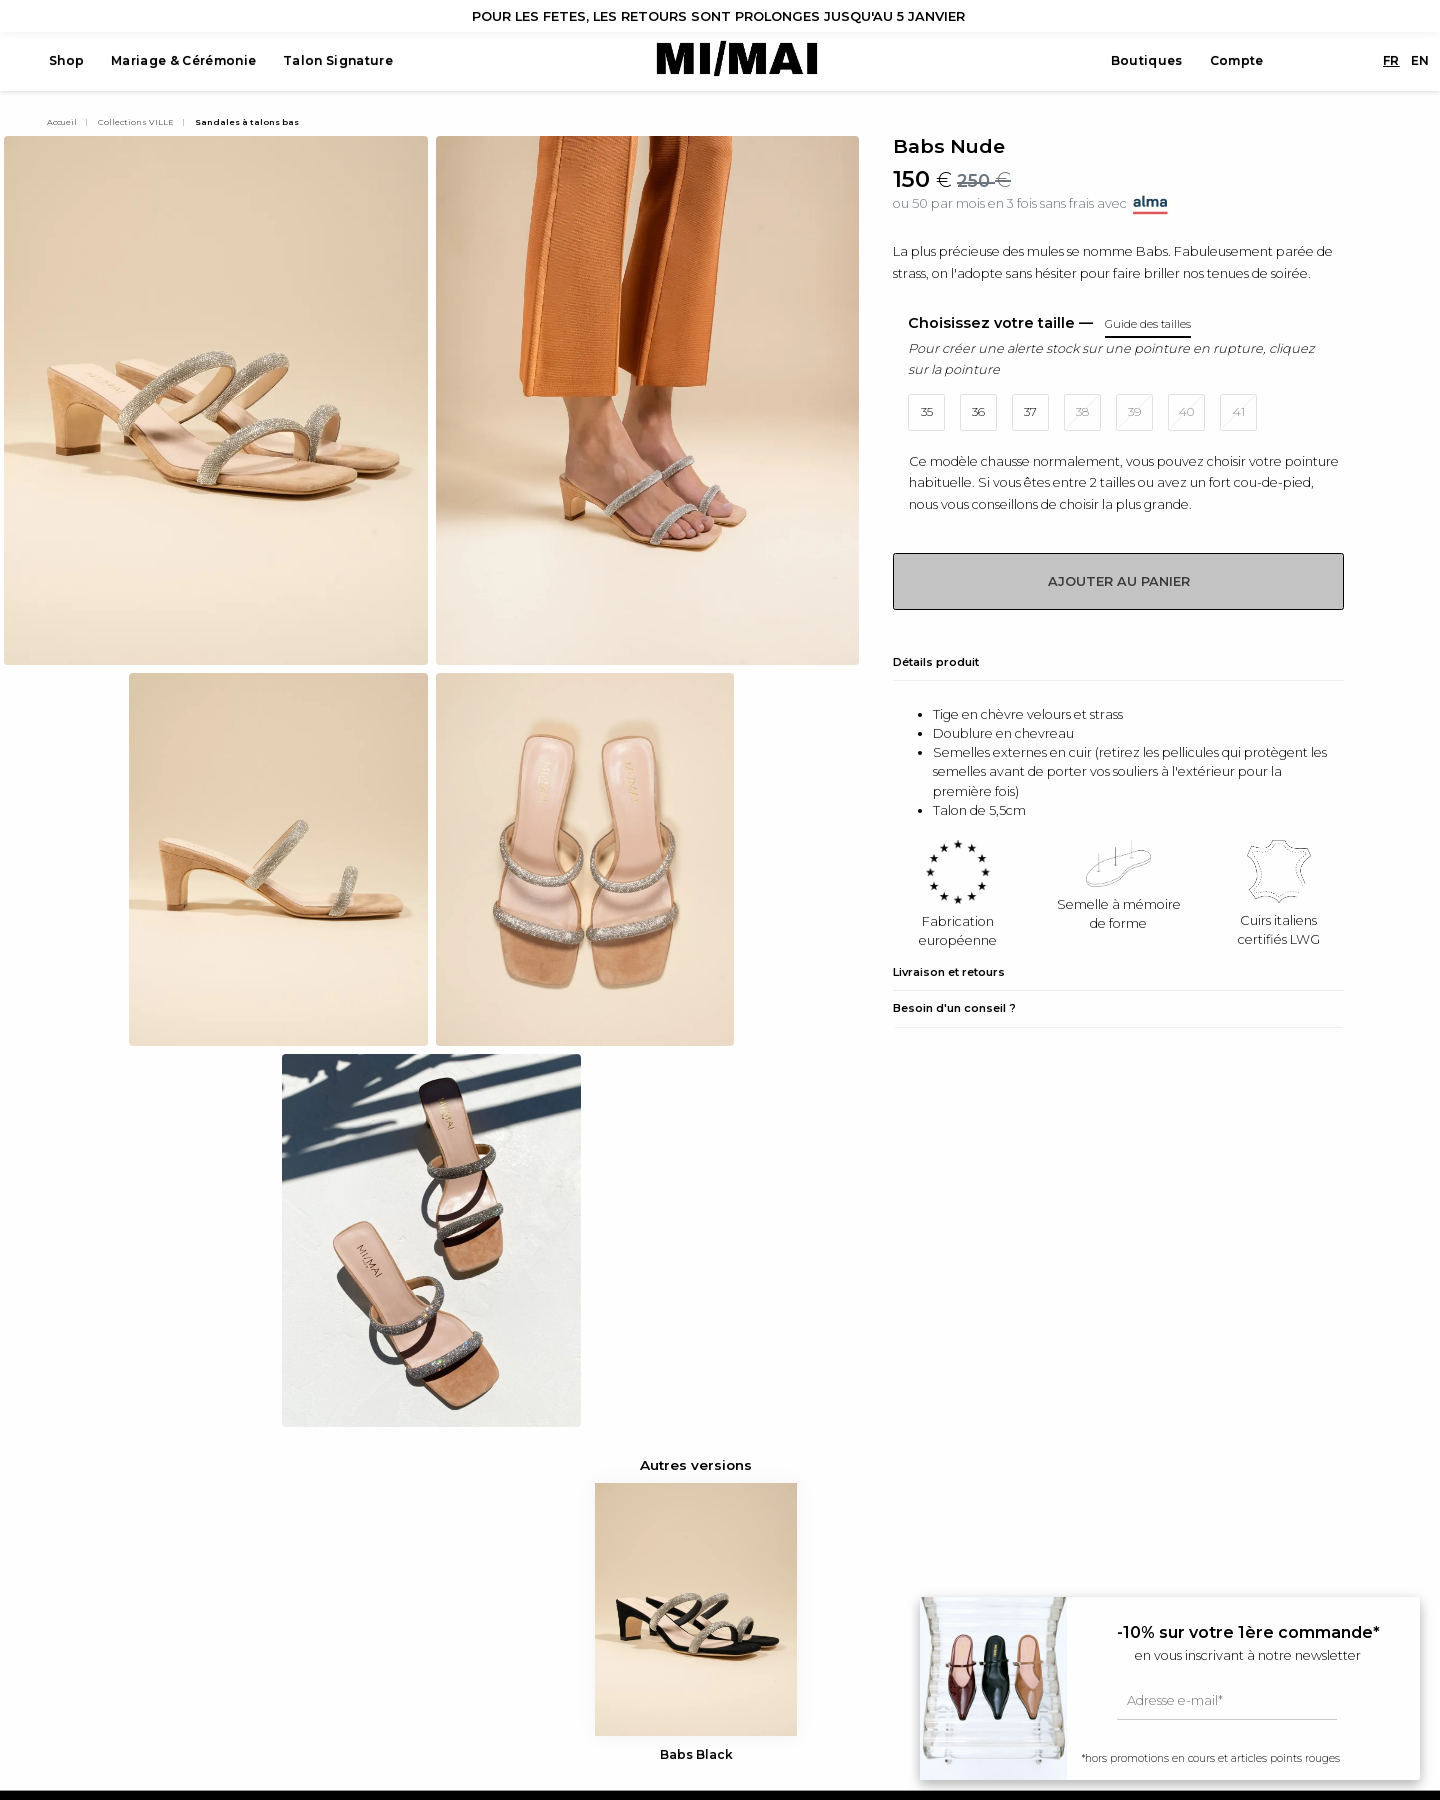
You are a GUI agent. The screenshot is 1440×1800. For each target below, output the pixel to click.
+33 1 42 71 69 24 (93, 1547)
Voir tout (418, 1499)
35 (927, 411)
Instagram (76, 1619)
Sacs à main (429, 1547)
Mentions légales (789, 1571)
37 (1030, 411)
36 (978, 411)
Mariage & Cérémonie (179, 61)
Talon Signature (334, 61)
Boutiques (1117, 61)
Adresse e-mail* (1175, 1700)
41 (1239, 411)
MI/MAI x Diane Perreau (465, 1523)
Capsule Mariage (444, 1619)
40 (1186, 411)
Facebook (76, 1643)
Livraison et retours (949, 972)
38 (1082, 411)
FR (1361, 61)
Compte (1206, 61)
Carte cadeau (435, 1571)
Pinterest (73, 1667)
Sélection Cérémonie (458, 1595)
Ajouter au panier (1119, 581)
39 (1134, 411)
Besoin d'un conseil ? (954, 1008)
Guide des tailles (787, 1499)
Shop (61, 61)
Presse (758, 1523)
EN (1390, 61)
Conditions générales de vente (832, 1547)
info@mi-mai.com (101, 1595)
